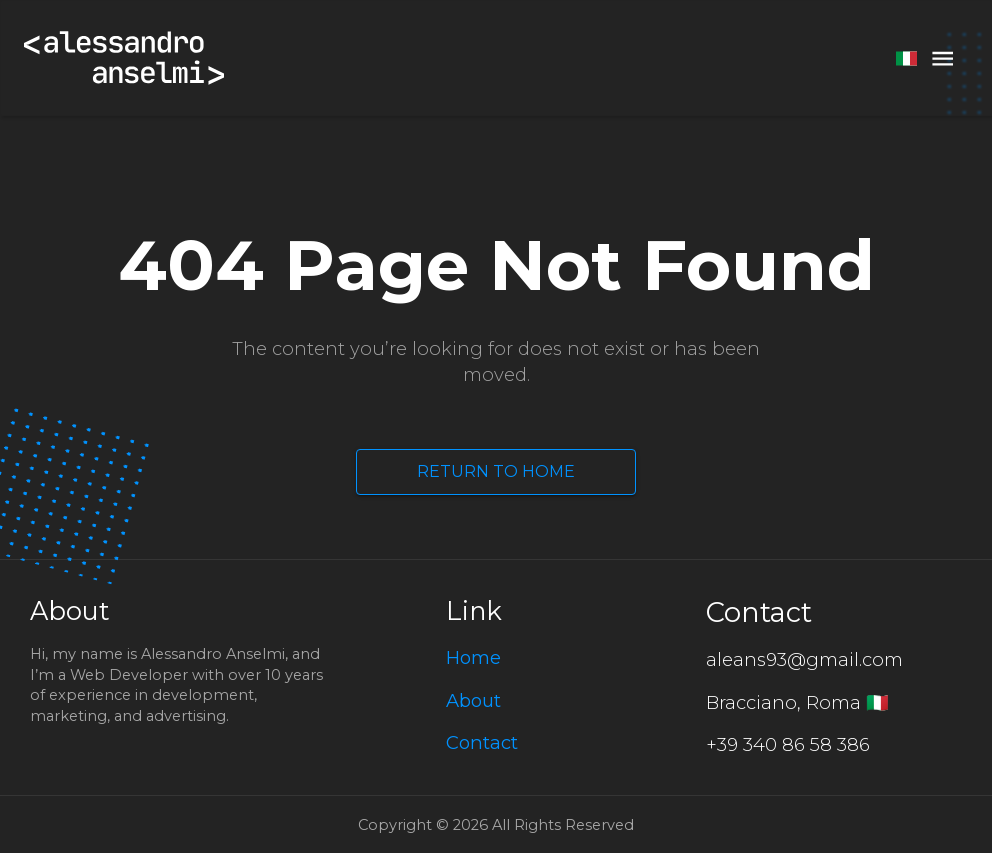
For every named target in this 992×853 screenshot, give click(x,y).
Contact (482, 742)
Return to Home (496, 472)
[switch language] (906, 58)
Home (473, 657)
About (473, 700)
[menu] (942, 58)
